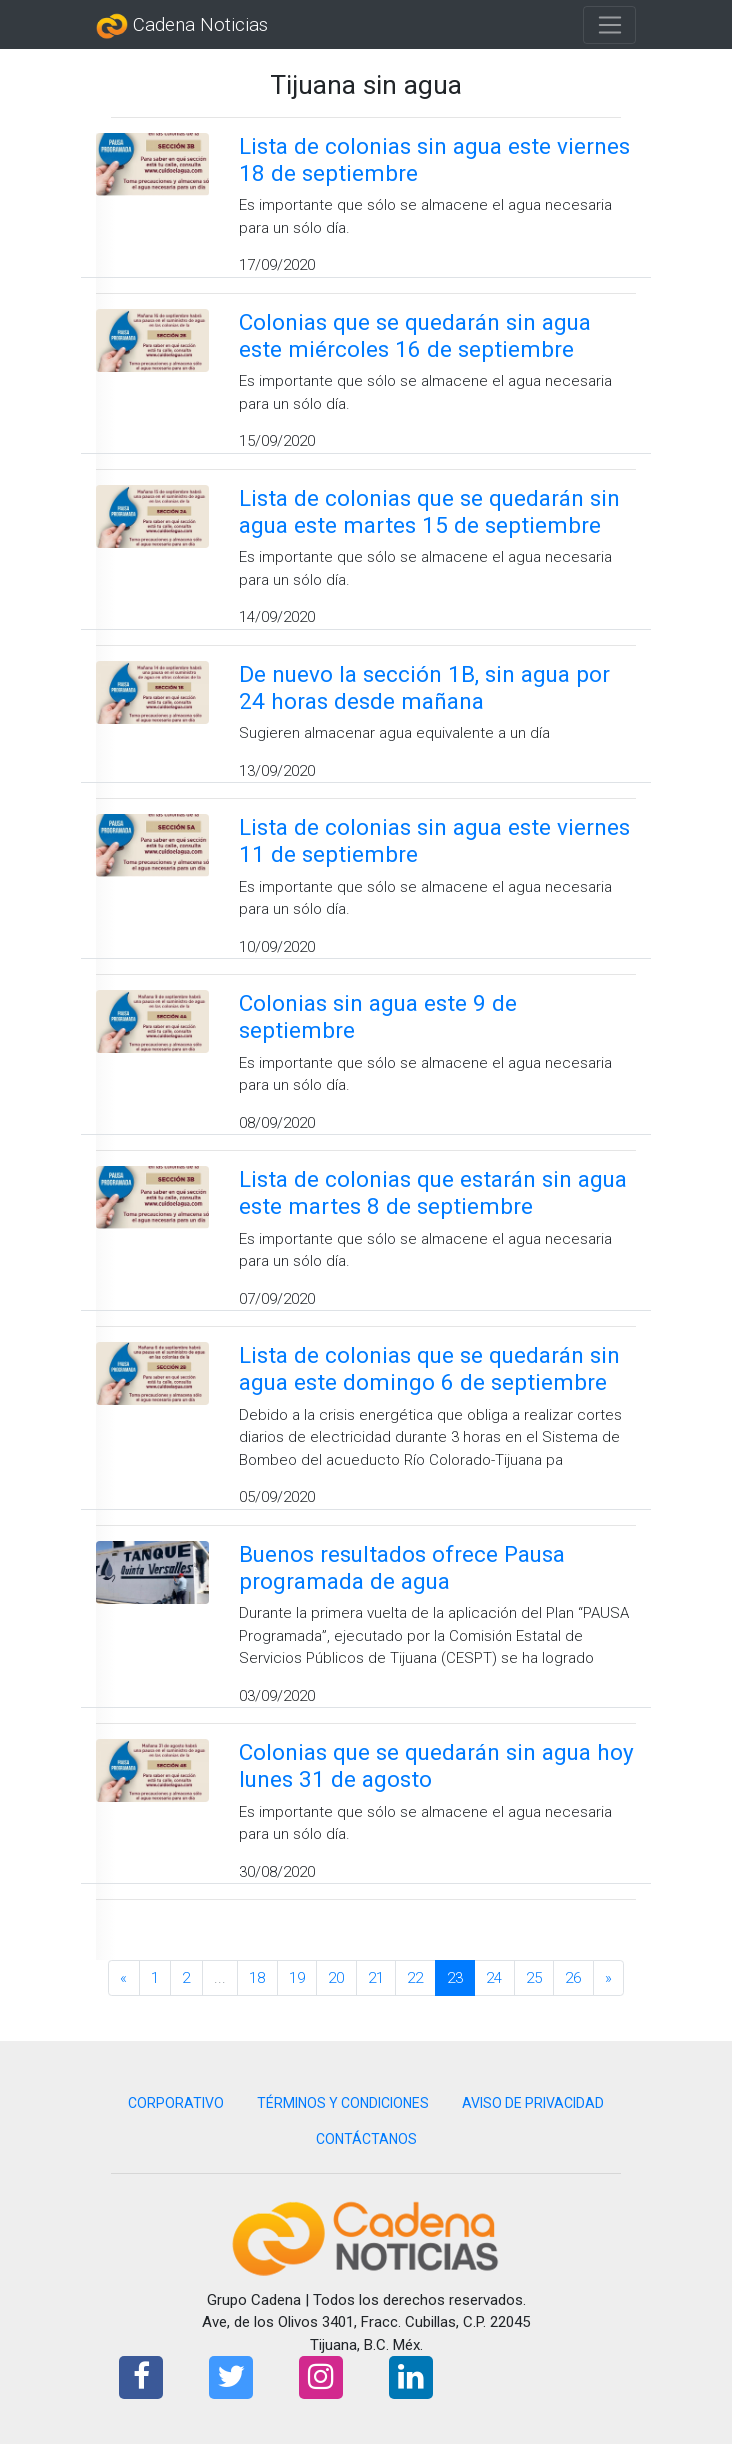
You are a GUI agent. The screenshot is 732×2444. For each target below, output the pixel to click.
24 (494, 1978)
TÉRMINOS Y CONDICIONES (343, 2103)
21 (376, 1978)
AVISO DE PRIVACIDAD (533, 2103)
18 (257, 1978)
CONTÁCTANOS (366, 2139)
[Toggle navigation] (609, 25)
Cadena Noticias (182, 26)
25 (534, 1978)
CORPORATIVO (176, 2103)
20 (336, 1978)
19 (297, 1978)
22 (415, 1978)
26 (573, 1978)
